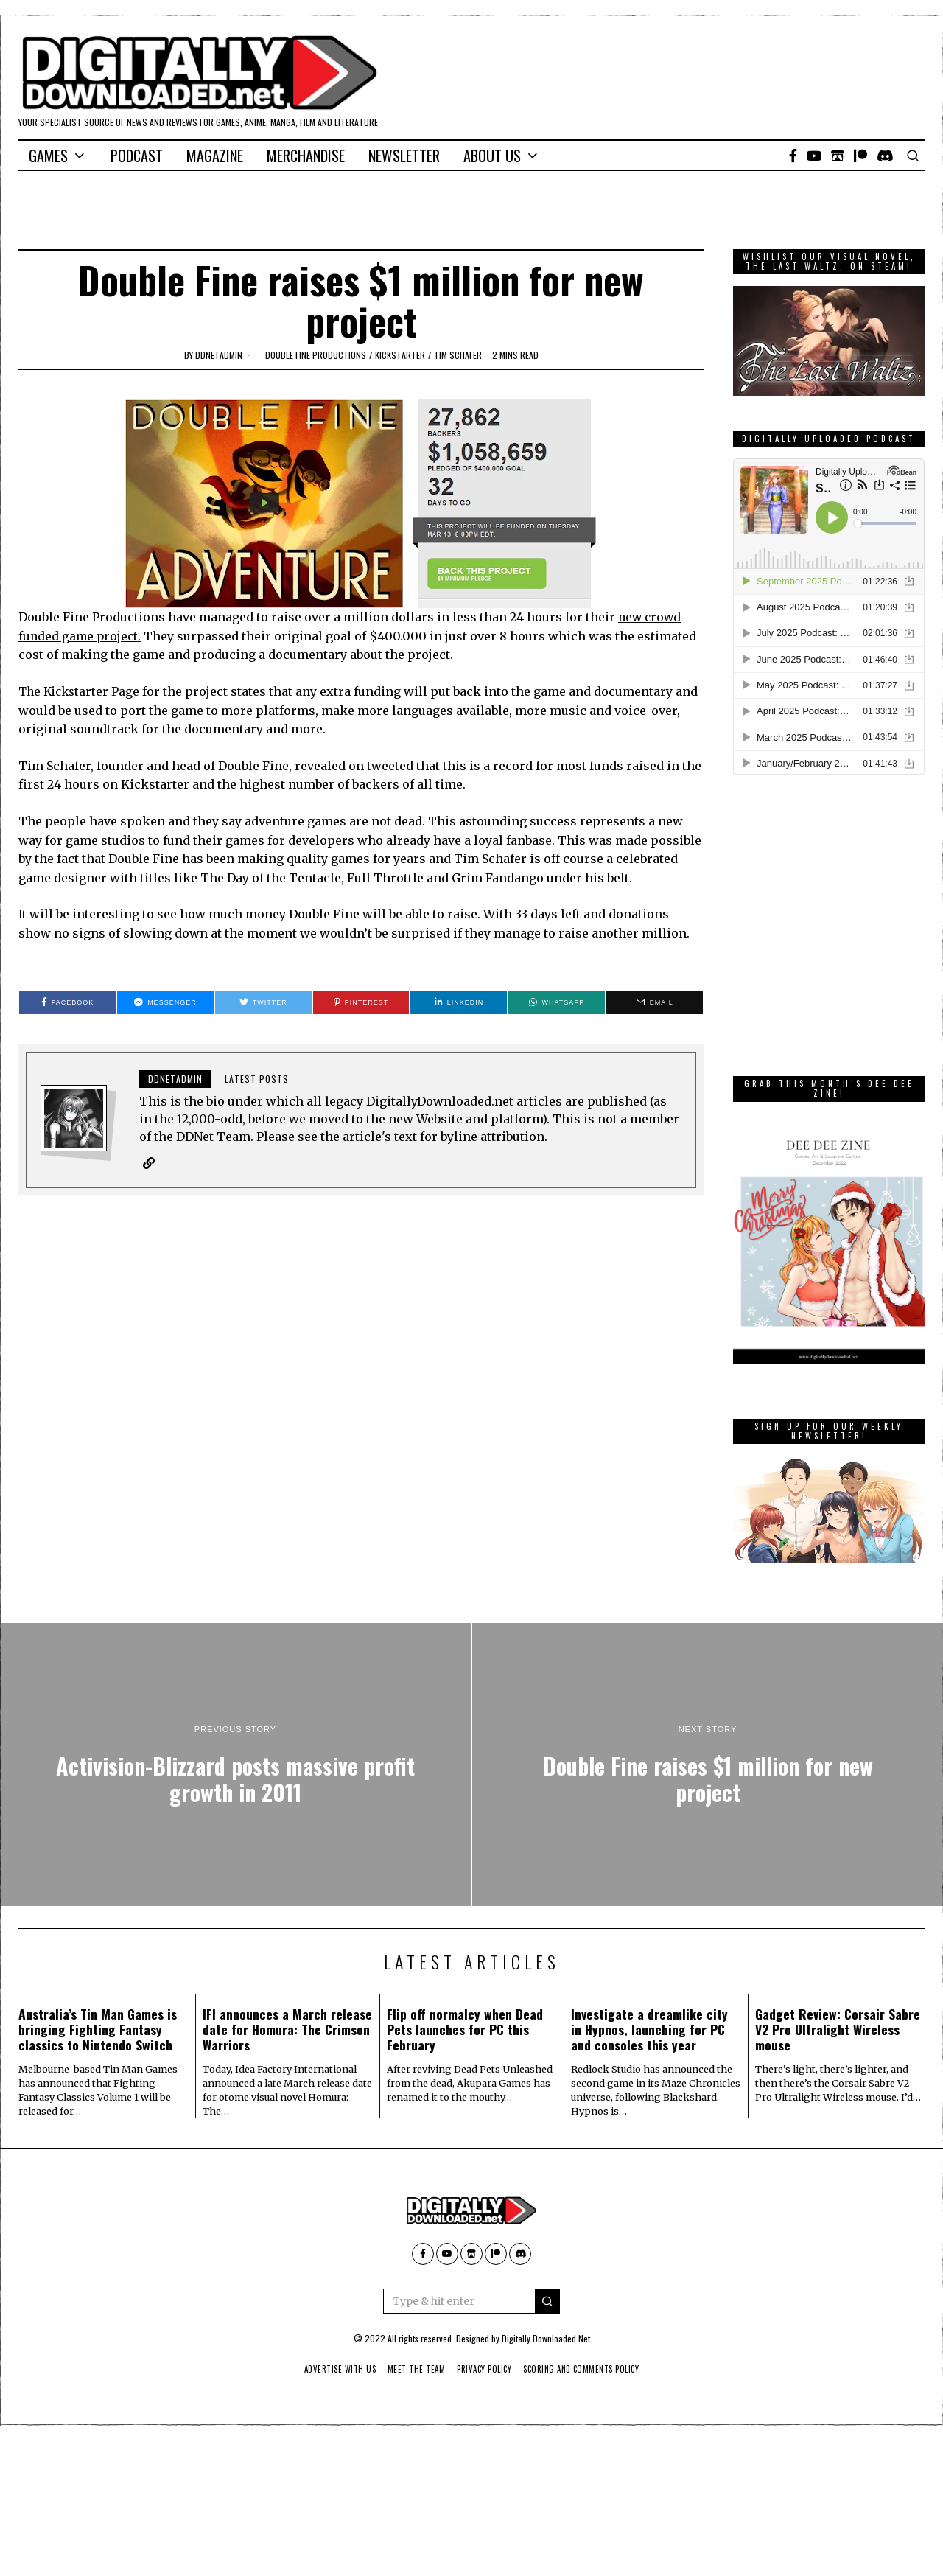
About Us (492, 155)
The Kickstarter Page (81, 691)
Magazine (214, 155)
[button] (547, 2301)
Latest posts (257, 1078)
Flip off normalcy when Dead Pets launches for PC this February (465, 2029)
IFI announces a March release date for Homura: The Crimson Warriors (287, 2029)
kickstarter (400, 355)
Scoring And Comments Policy (590, 2369)
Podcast (137, 155)
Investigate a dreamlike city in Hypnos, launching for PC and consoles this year (649, 2029)
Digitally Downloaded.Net (546, 2338)
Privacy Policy (485, 2369)
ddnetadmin (218, 355)
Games (48, 155)
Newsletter (404, 155)
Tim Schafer (458, 355)
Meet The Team (412, 2369)
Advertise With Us (330, 2369)
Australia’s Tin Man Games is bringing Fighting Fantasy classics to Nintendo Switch (97, 2029)
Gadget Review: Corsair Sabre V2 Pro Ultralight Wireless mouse (837, 2029)
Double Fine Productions (315, 355)
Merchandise (306, 155)
